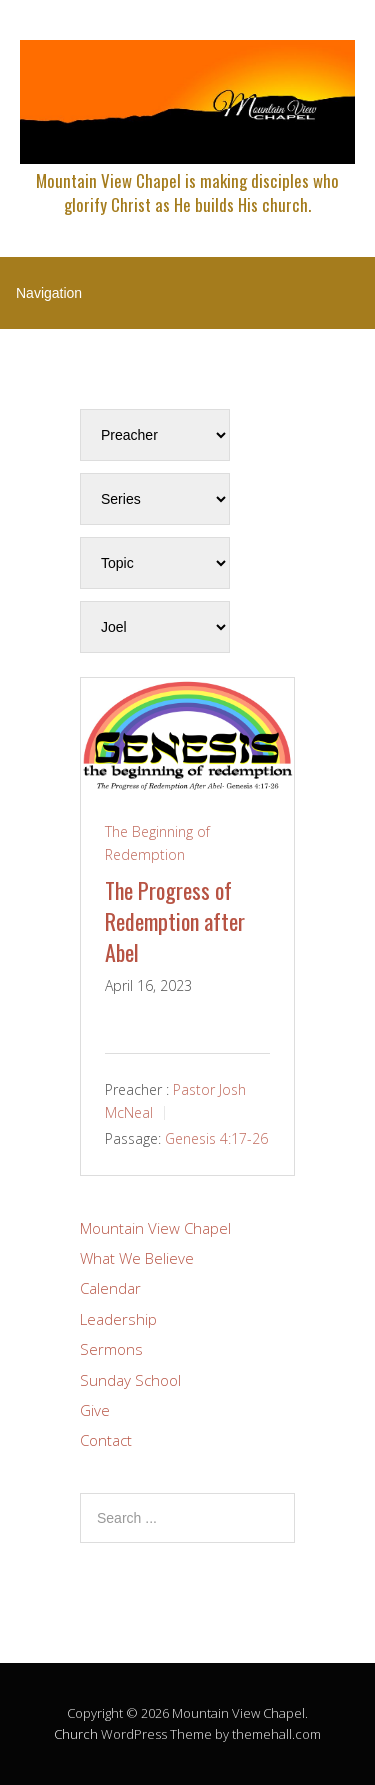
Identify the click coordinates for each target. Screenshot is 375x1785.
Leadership (118, 1319)
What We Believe (137, 1258)
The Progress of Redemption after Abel (175, 921)
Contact (106, 1440)
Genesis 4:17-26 (216, 1138)
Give (95, 1410)
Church (76, 1734)
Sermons (111, 1349)
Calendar (110, 1288)
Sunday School (130, 1380)
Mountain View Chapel (155, 1228)
